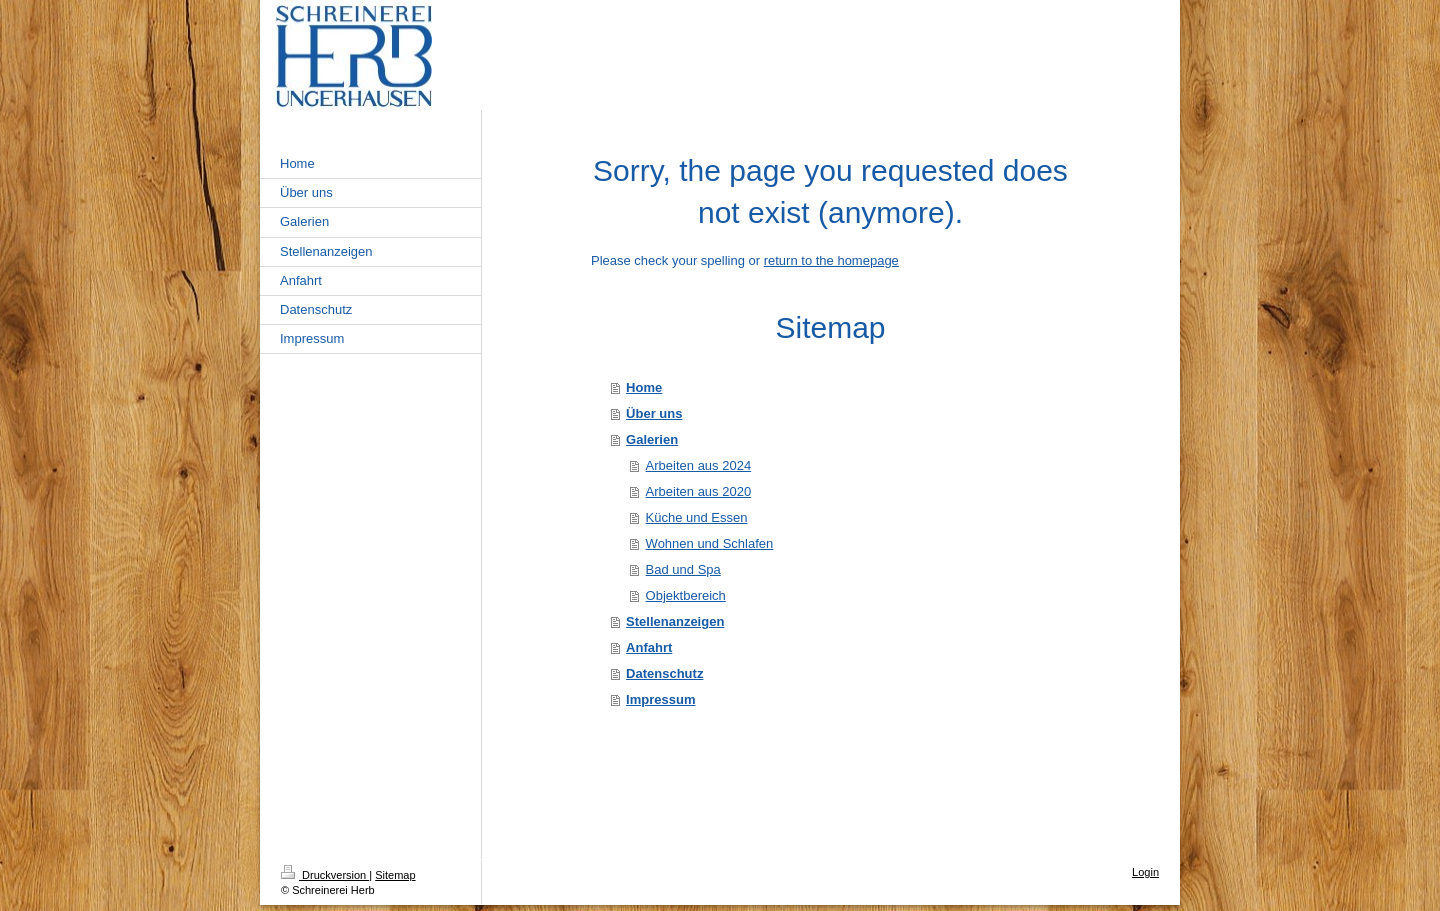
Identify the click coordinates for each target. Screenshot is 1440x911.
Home (644, 387)
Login (1145, 872)
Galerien (652, 439)
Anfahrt (649, 647)
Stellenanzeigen (675, 621)
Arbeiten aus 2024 (699, 465)
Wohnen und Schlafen (710, 543)
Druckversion (325, 875)
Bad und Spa (683, 569)
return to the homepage (831, 260)
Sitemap (395, 875)
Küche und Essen (697, 517)
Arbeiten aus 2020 (699, 491)
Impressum (660, 699)
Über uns (654, 413)
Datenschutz (664, 673)
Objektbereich (686, 595)
